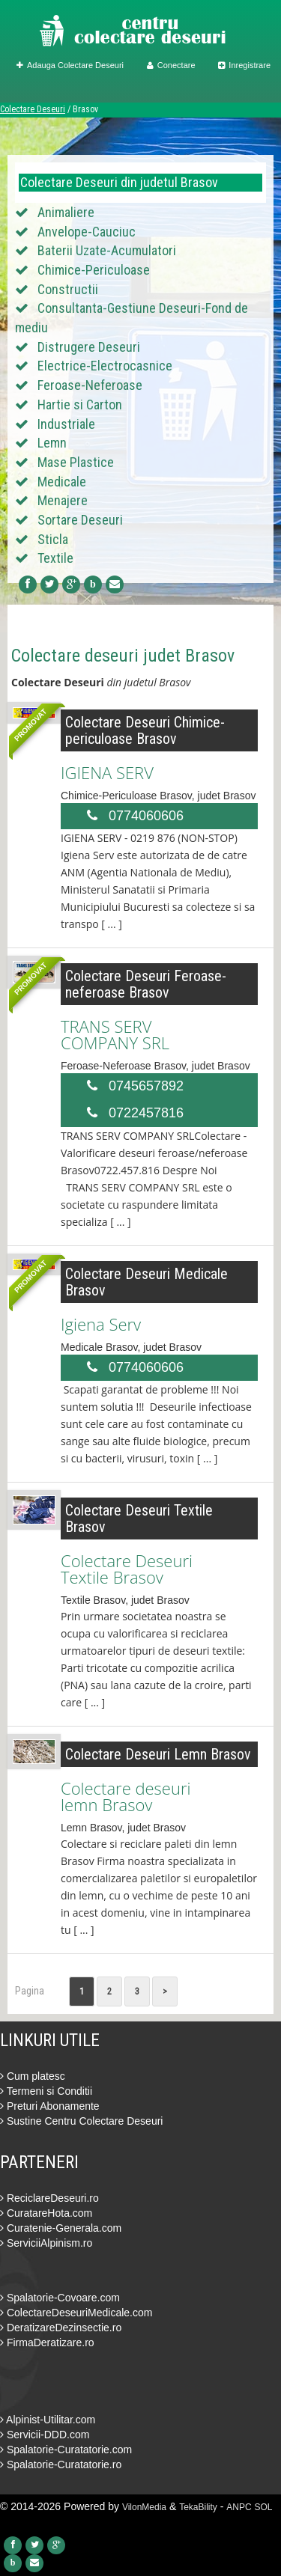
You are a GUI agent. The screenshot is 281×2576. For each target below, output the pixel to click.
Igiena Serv (101, 1324)
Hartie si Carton (79, 404)
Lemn (52, 443)
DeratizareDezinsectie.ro (60, 2328)
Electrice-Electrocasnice (104, 365)
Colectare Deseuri (32, 109)
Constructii (67, 289)
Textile (55, 558)
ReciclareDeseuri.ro (49, 2198)
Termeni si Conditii (46, 2091)
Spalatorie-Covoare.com (60, 2298)
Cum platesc (32, 2076)
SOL (264, 2507)
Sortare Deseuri (80, 520)
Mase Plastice (75, 462)
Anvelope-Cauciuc (86, 231)
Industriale (66, 424)
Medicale (61, 481)
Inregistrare (244, 65)
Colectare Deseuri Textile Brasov (127, 1568)
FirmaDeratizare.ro (47, 2342)
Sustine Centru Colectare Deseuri (81, 2121)
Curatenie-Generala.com (60, 2228)
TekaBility (198, 2507)
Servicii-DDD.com (44, 2435)
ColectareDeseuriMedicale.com (76, 2313)
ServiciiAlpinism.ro (46, 2243)
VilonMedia (144, 2507)
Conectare (171, 65)
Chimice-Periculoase (93, 270)
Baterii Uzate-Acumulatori (106, 250)
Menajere (62, 500)
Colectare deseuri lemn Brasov (125, 1796)
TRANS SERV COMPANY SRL (115, 1034)
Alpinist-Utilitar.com (47, 2420)
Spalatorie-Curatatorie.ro (60, 2464)
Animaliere (65, 212)
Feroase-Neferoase (89, 385)
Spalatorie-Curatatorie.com (66, 2450)
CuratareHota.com (46, 2213)
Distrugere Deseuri (88, 347)
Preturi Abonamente (50, 2106)
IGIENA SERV (107, 772)
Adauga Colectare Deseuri (70, 65)
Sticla (52, 539)
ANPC (238, 2507)
